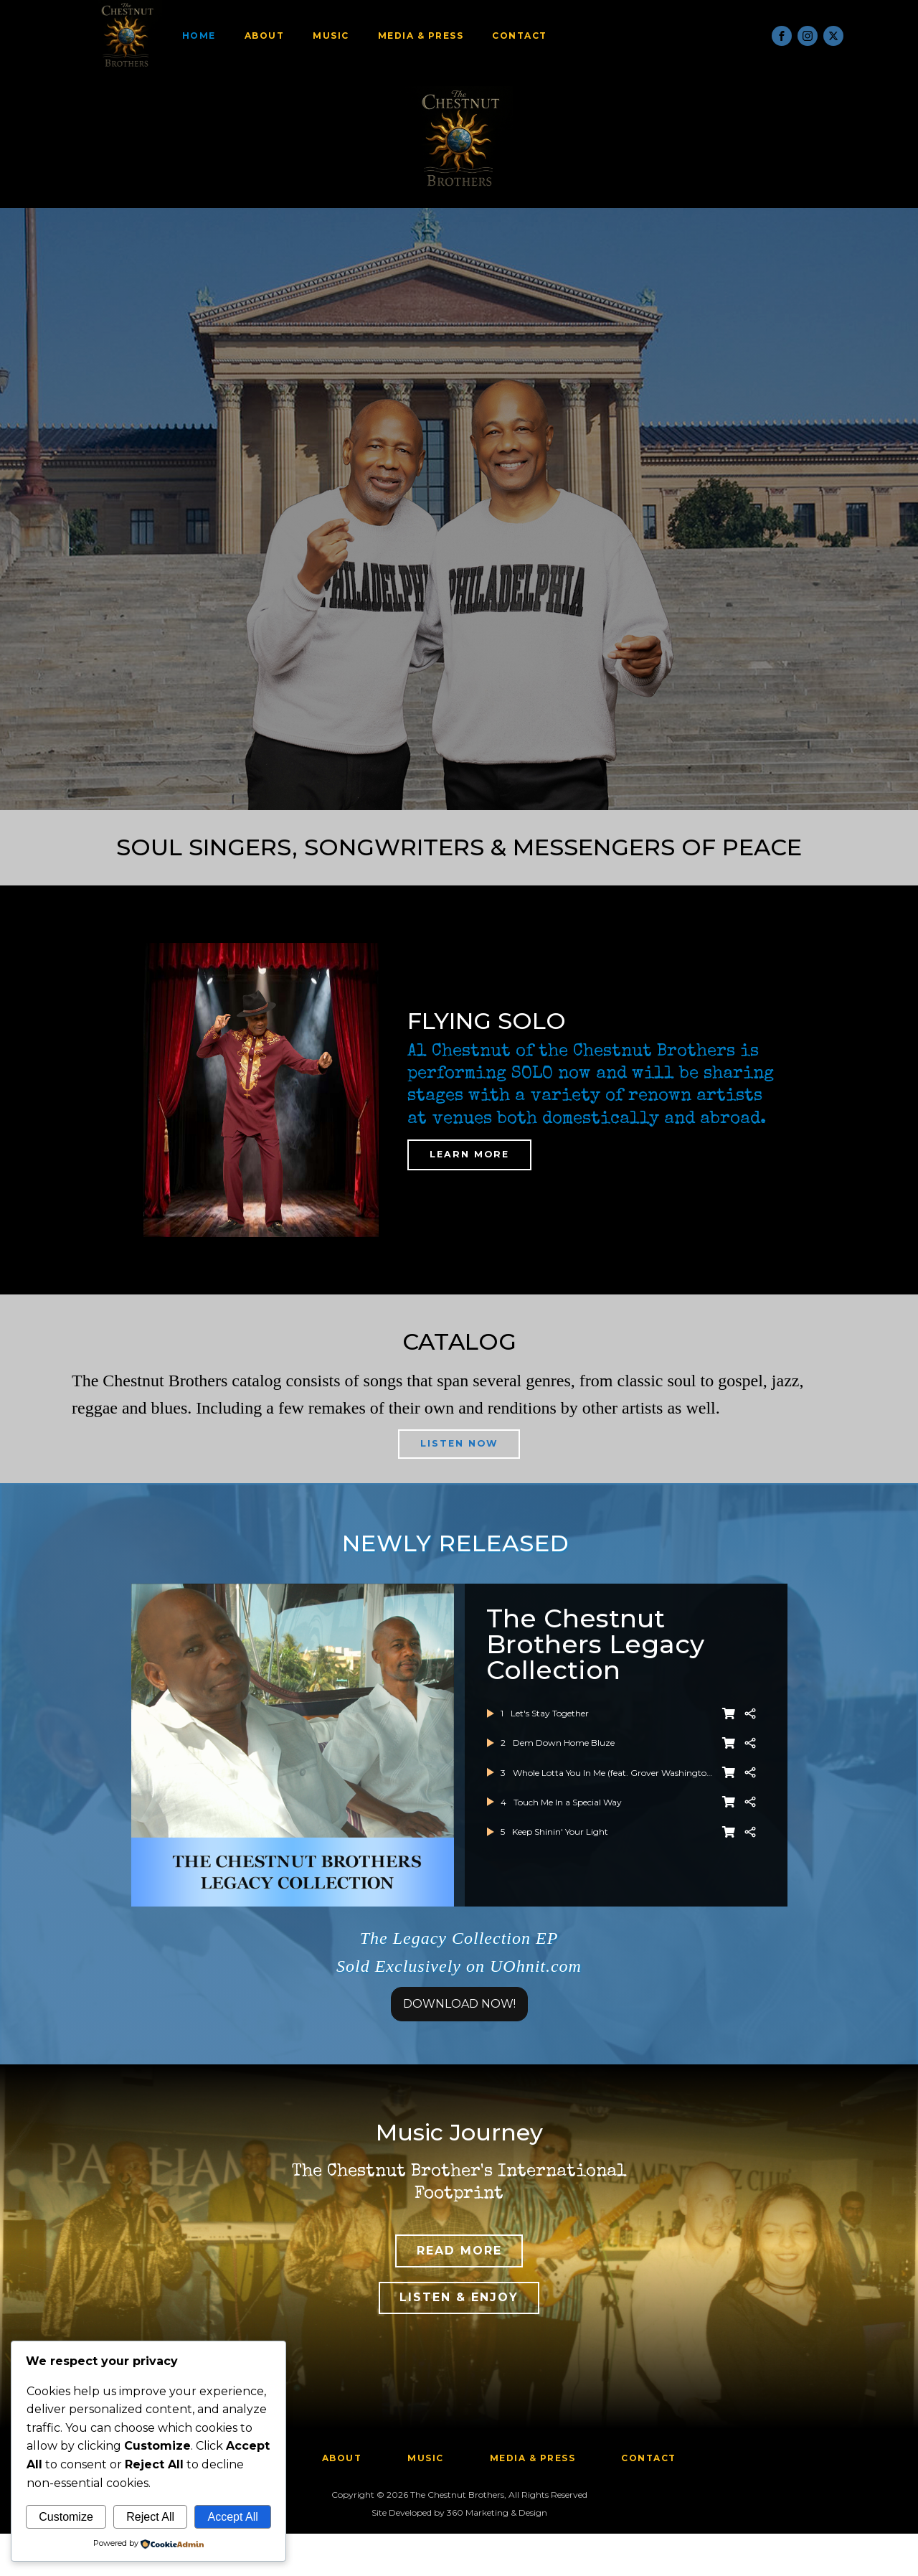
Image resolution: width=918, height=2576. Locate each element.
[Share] (750, 1729)
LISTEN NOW (459, 1452)
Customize (66, 2517)
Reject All (150, 2517)
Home (207, 35)
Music (339, 35)
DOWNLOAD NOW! (459, 2020)
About (273, 35)
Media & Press (430, 35)
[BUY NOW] (728, 1729)
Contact (528, 35)
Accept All (232, 2517)
